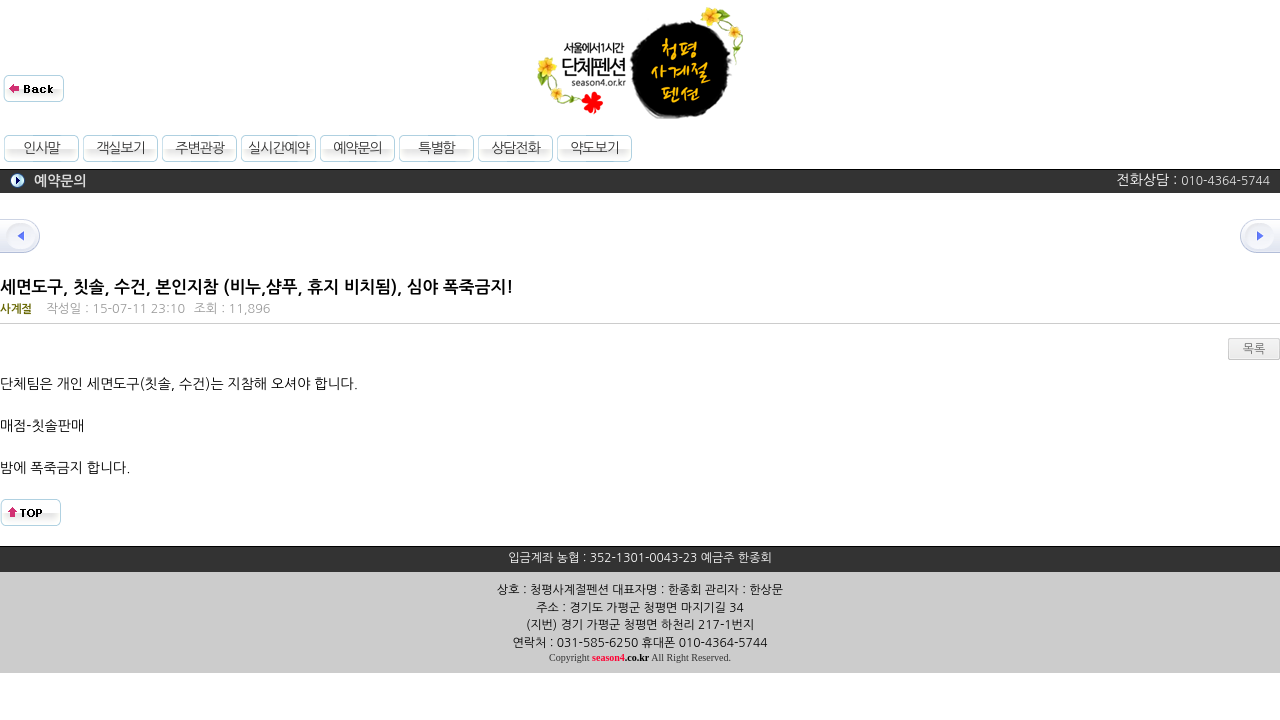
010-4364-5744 (1225, 181)
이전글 (30, 235)
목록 (1254, 349)
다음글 (1250, 235)
